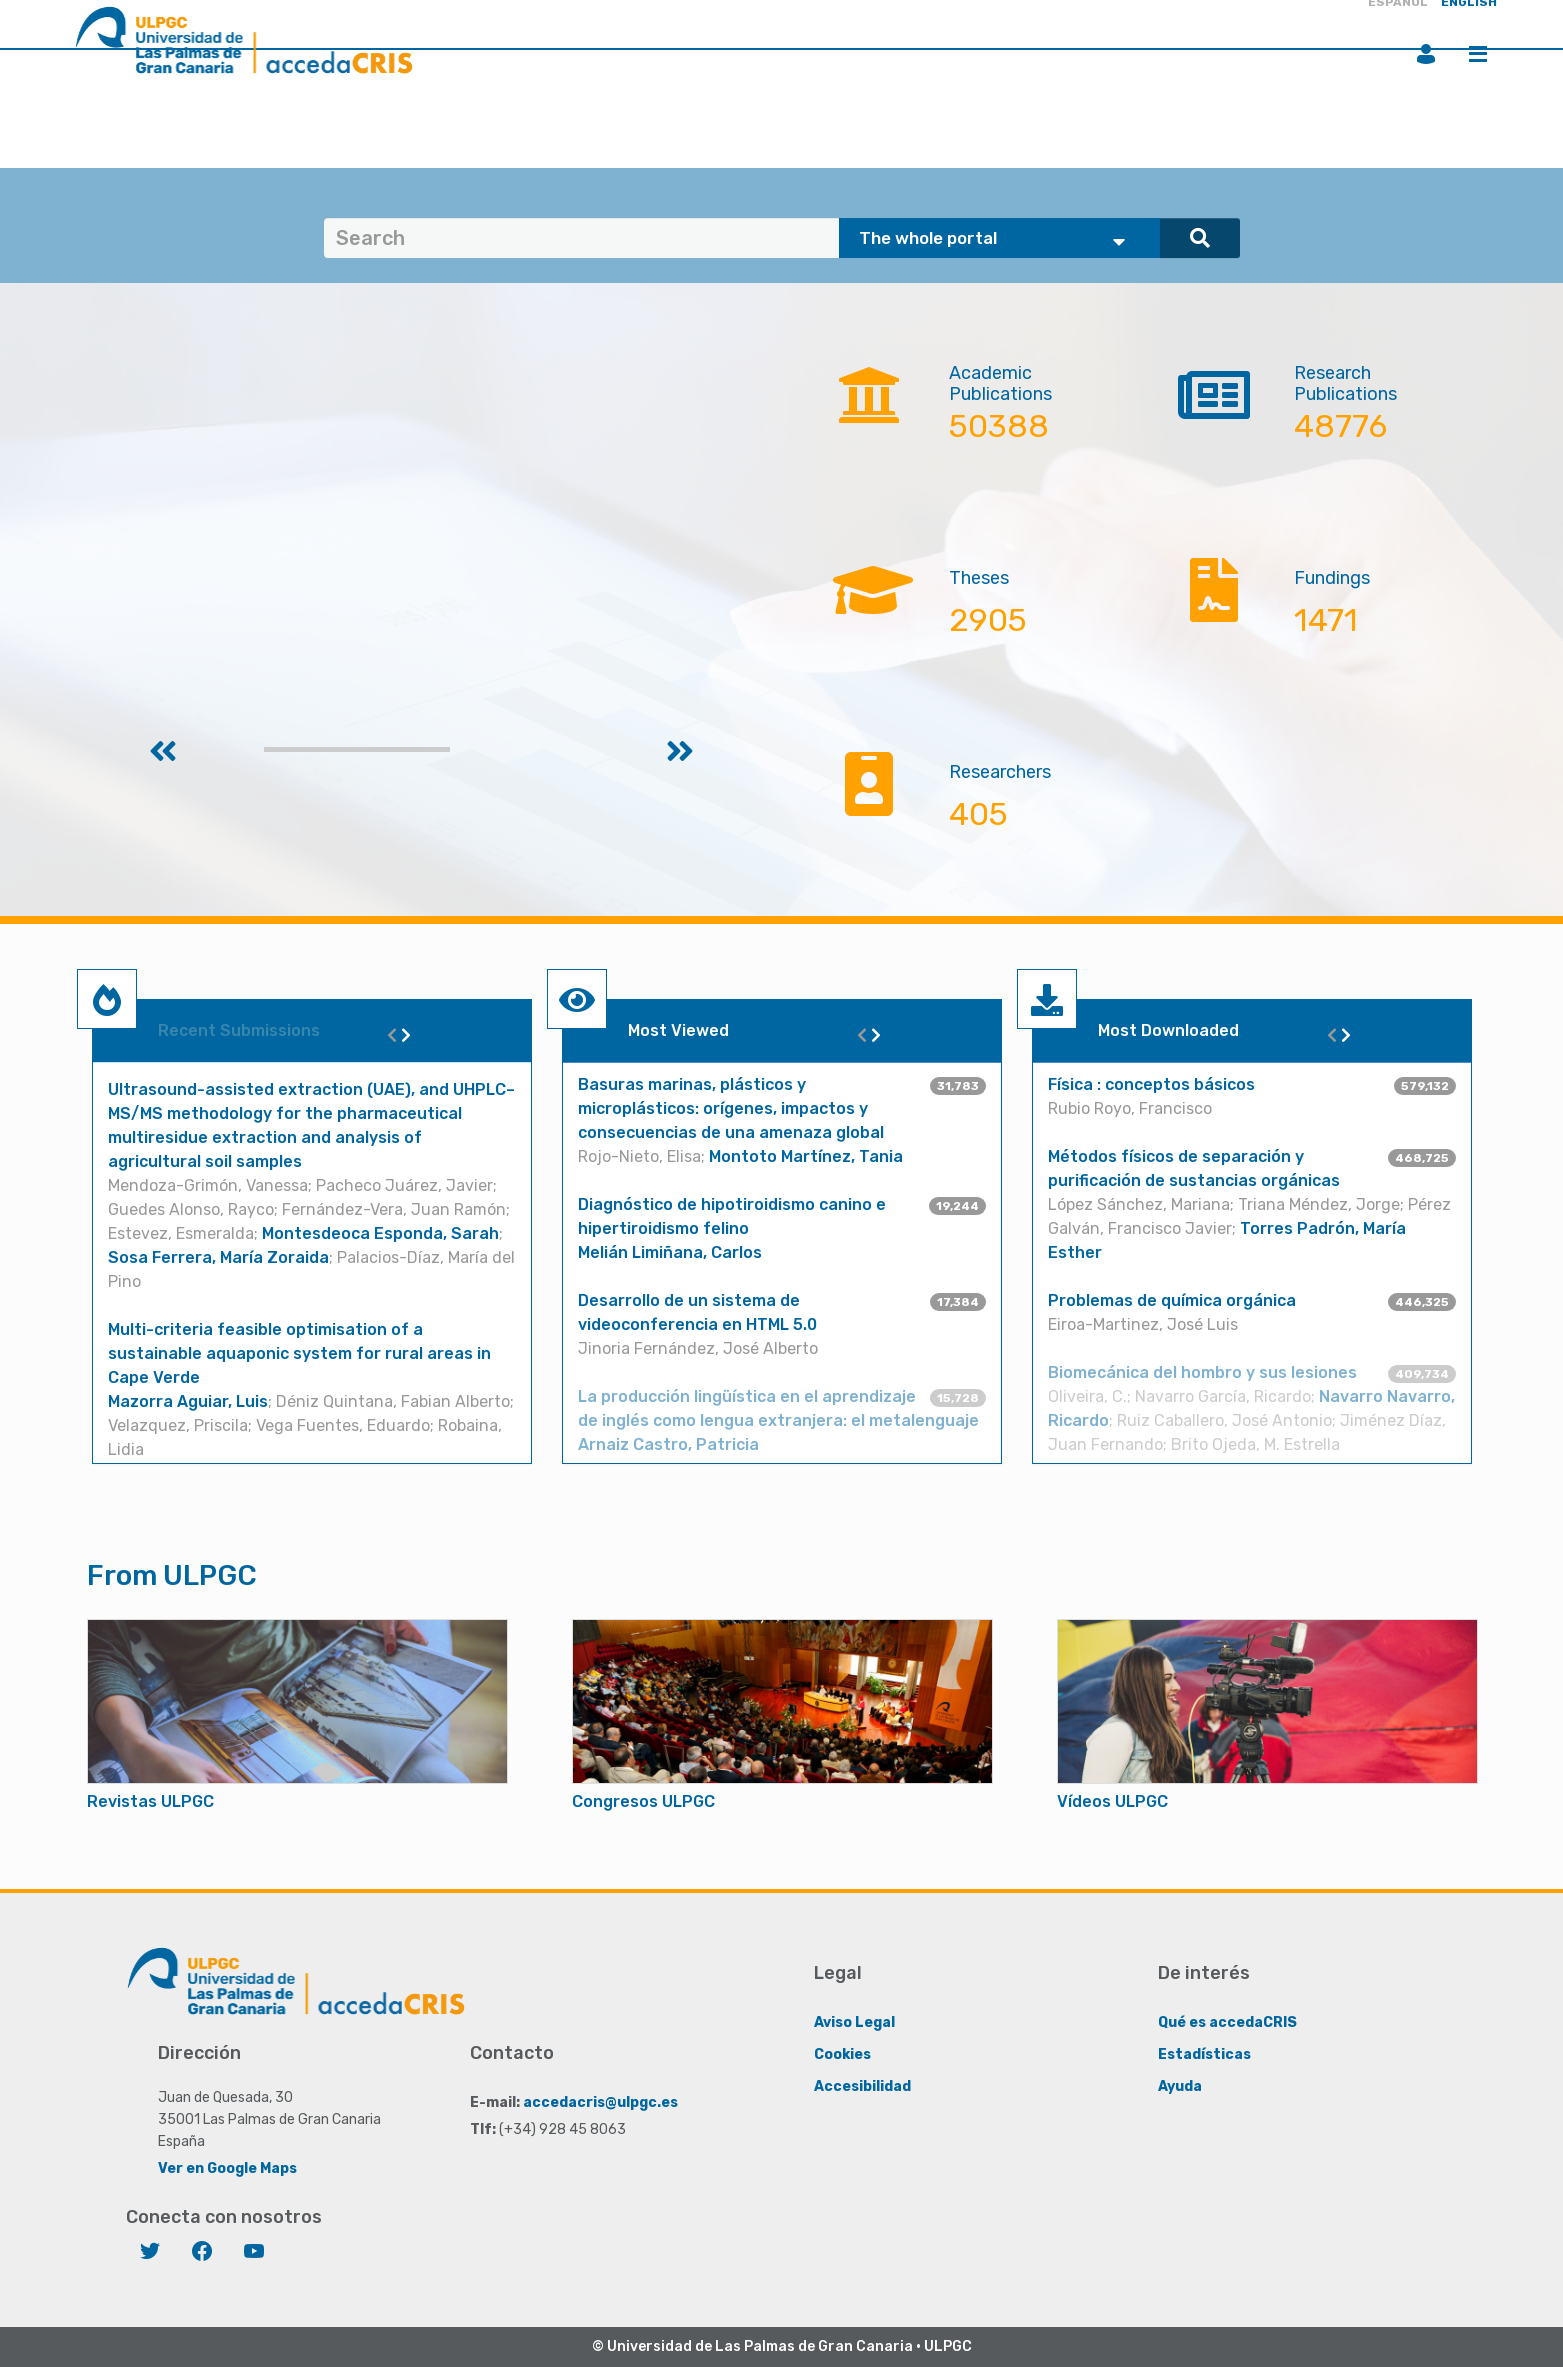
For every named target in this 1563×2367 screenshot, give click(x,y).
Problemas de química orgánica (1172, 1300)
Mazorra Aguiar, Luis (188, 1401)
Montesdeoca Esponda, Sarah (380, 1233)
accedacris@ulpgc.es (600, 2102)
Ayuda (1180, 2086)
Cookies (842, 2054)
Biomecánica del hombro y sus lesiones (1202, 1372)
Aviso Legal (854, 2022)
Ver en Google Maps (227, 2168)
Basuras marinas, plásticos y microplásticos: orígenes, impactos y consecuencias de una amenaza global (731, 1108)
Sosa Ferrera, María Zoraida (218, 1257)
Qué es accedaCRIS (1227, 2022)
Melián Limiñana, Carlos (670, 1252)
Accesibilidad (862, 2086)
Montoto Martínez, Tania (806, 1156)
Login (1426, 54)
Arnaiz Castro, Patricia (668, 1444)
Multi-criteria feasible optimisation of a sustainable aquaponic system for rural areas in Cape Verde (299, 1353)
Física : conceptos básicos (1151, 1084)
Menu (1478, 54)
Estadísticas (1204, 2054)
